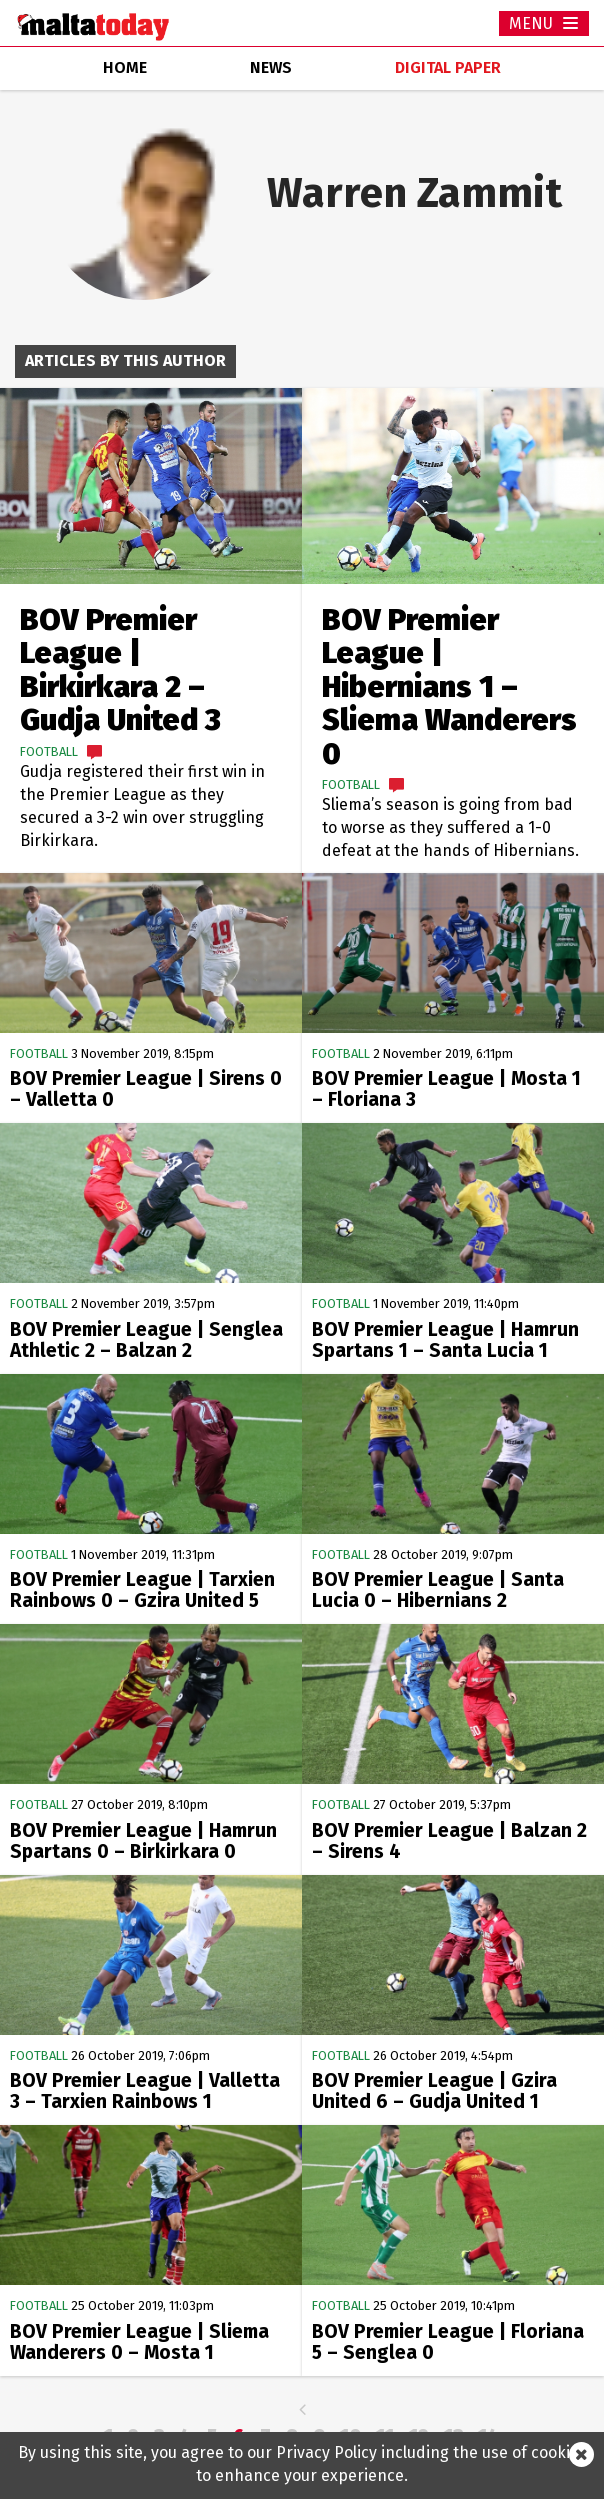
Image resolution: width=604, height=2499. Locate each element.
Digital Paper (448, 67)
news (271, 67)
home (125, 67)
